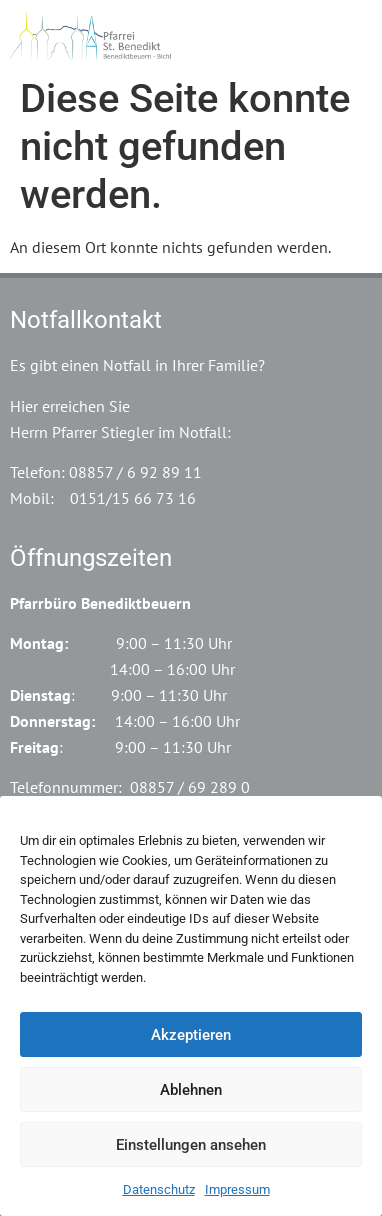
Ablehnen (191, 1090)
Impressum (237, 1189)
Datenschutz (159, 1189)
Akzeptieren (191, 1035)
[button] (355, 33)
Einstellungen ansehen (191, 1145)
